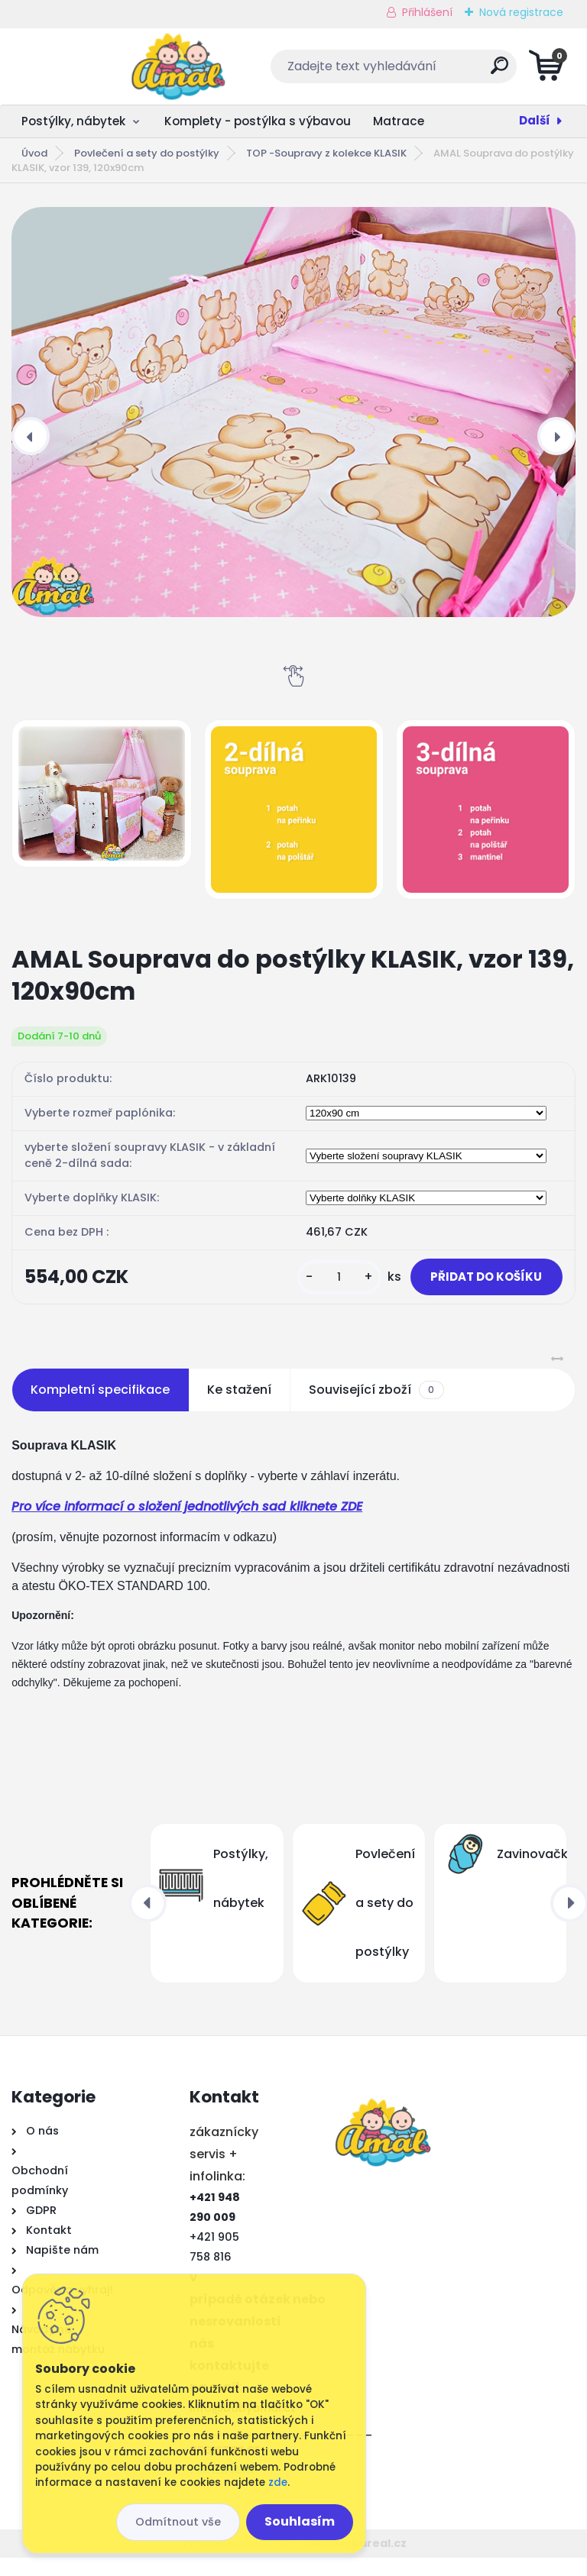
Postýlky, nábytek (73, 121)
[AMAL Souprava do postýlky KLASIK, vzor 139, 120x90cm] (293, 412)
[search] (478, 71)
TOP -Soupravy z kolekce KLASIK (326, 153)
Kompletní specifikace (100, 1408)
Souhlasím (299, 2521)
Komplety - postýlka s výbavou (257, 121)
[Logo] (105, 66)
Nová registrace (521, 12)
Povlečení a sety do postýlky (146, 153)
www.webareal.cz (355, 2561)
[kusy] (301, 1286)
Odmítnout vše (178, 2521)
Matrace (398, 121)
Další (534, 120)
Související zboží (376, 1408)
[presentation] (30, 436)
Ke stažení (239, 1408)
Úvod (34, 153)
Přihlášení (427, 12)
